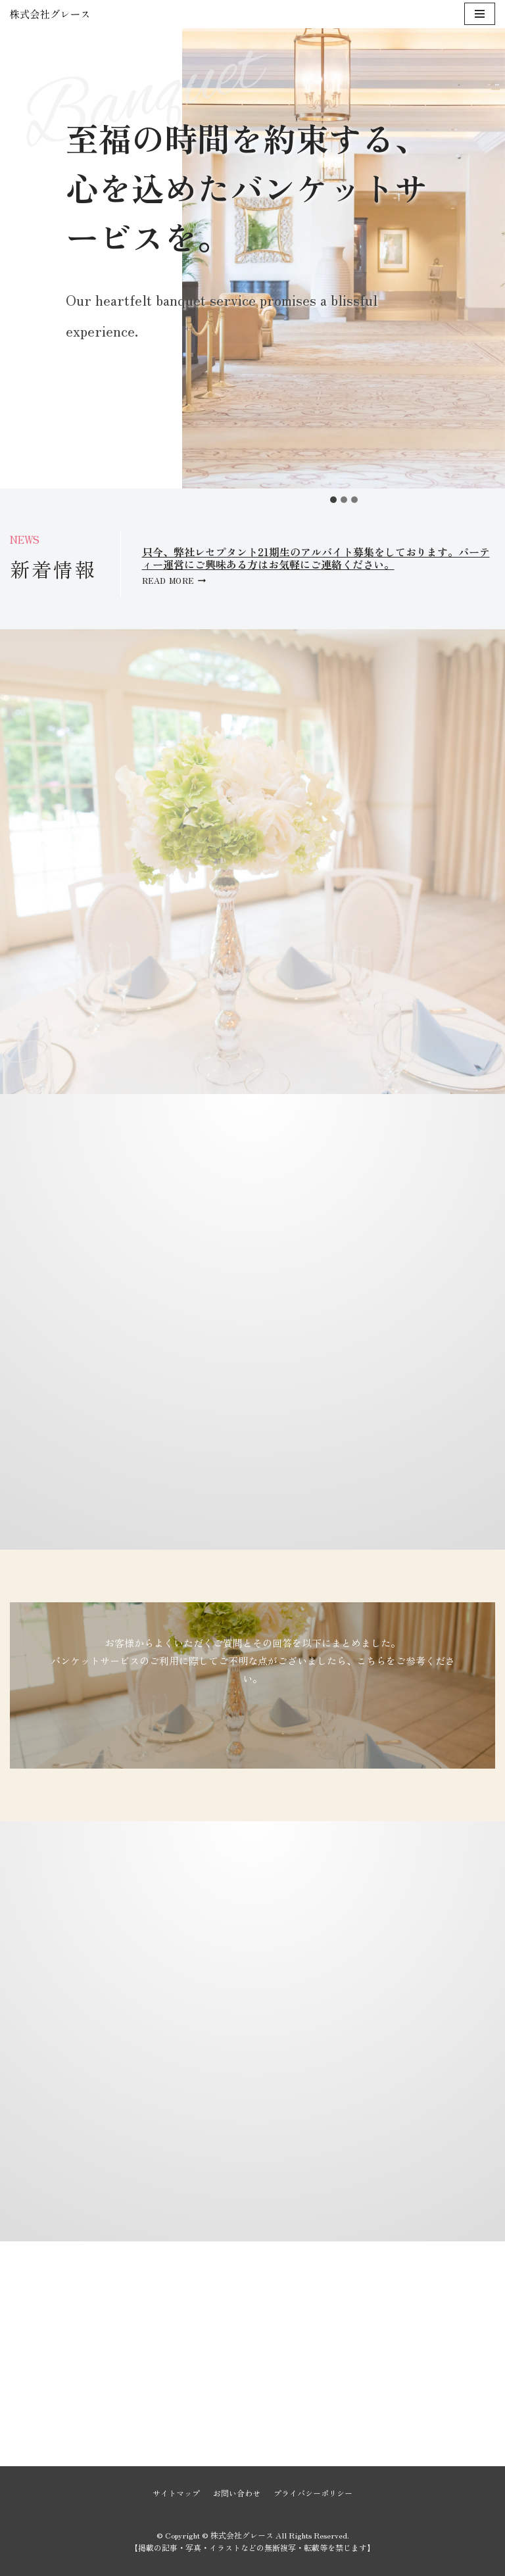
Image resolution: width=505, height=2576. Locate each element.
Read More (174, 580)
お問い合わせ (236, 2492)
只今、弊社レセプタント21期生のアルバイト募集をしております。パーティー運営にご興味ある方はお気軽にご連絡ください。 (316, 558)
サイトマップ (176, 2492)
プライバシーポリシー (313, 2492)
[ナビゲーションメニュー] (479, 14)
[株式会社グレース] (49, 14)
